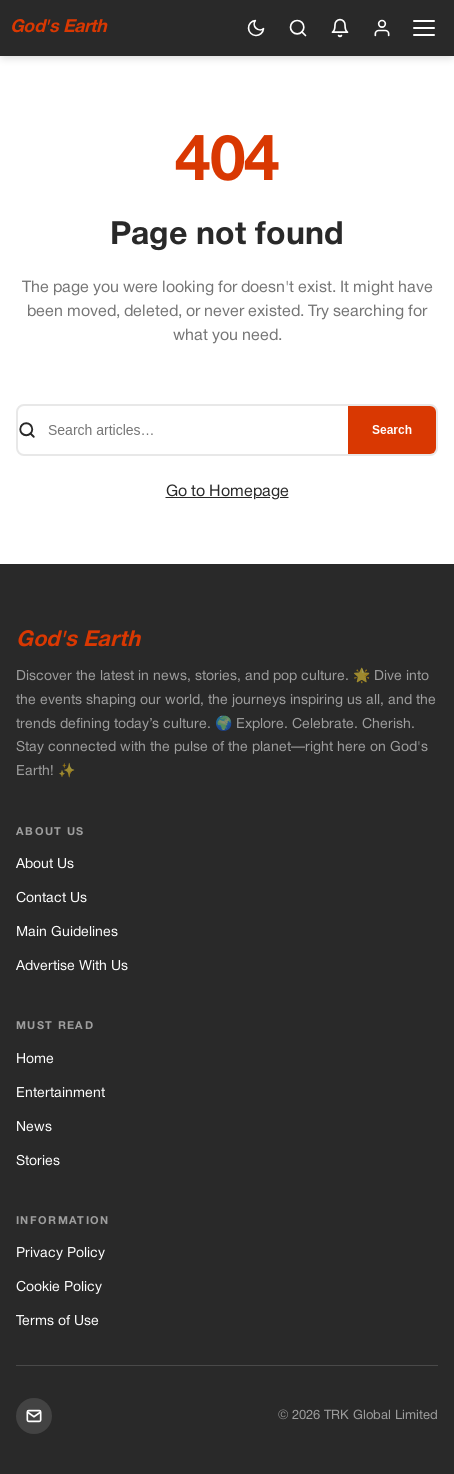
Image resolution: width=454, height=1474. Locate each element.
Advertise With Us (72, 966)
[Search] (298, 28)
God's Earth (78, 640)
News (34, 1127)
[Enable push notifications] (340, 28)
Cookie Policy (59, 1287)
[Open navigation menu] (424, 28)
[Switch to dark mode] (256, 28)
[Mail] (34, 1416)
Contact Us (51, 898)
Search (392, 430)
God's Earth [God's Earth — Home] (58, 27)
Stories (38, 1161)
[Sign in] (382, 28)
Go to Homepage (227, 492)
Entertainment (60, 1093)
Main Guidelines (67, 932)
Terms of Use (57, 1321)
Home (35, 1059)
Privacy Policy (60, 1253)
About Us (45, 864)
